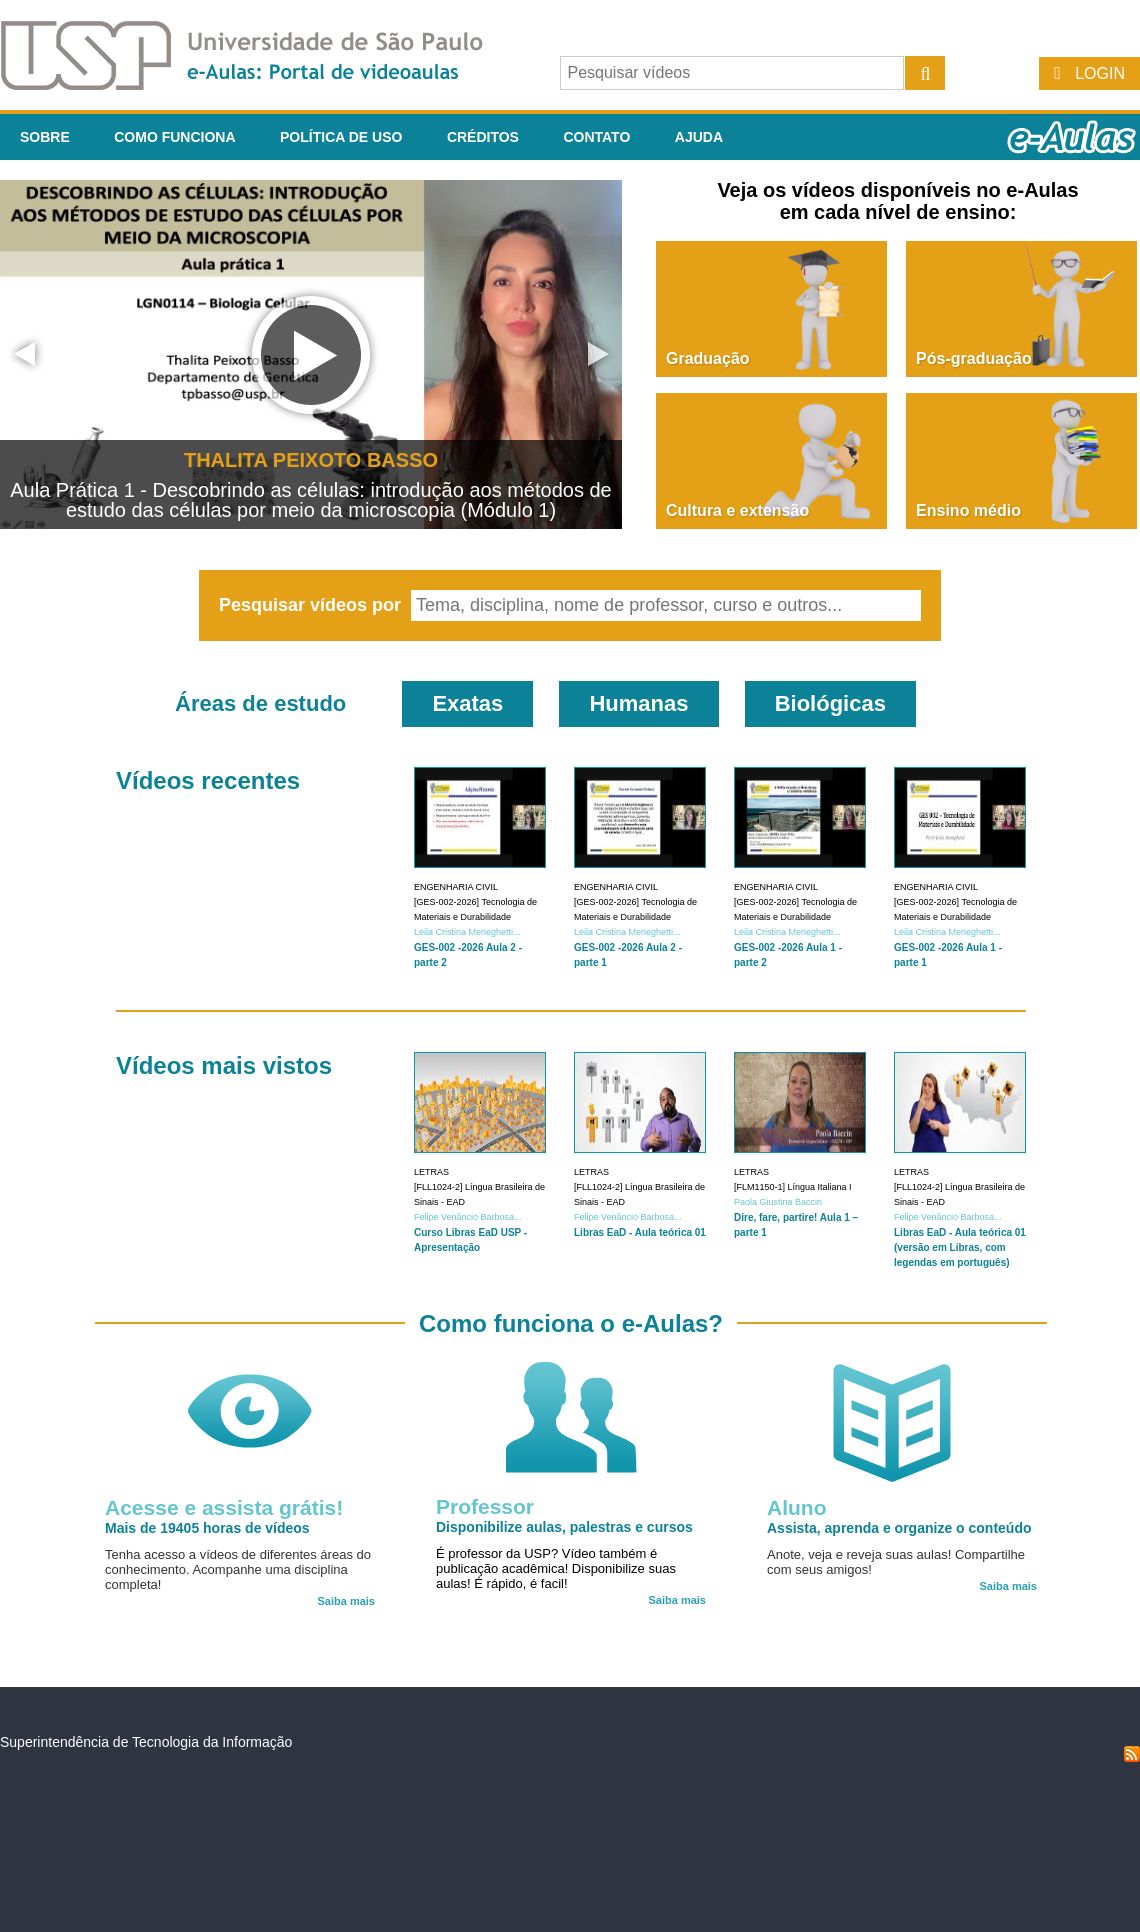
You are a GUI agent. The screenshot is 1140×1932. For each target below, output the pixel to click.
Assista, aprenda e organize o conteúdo (899, 1528)
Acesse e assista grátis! (224, 1507)
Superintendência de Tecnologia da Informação (146, 1742)
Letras (431, 1172)
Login (1100, 73)
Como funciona (174, 137)
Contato (596, 137)
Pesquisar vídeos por (312, 605)
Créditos (483, 137)
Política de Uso (341, 137)
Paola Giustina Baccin (778, 1202)
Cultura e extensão (737, 510)
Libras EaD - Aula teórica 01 (640, 1232)
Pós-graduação (974, 358)
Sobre (45, 137)
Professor (485, 1506)
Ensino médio (968, 510)
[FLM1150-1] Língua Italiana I (793, 1187)
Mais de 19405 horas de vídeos (207, 1528)
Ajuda (699, 137)
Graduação (708, 358)
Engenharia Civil (456, 887)
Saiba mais (346, 1601)
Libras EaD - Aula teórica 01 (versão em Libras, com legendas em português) (960, 1247)
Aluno (796, 1507)
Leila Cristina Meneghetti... (467, 932)
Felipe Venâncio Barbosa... (468, 1217)
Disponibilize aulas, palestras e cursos (564, 1527)
